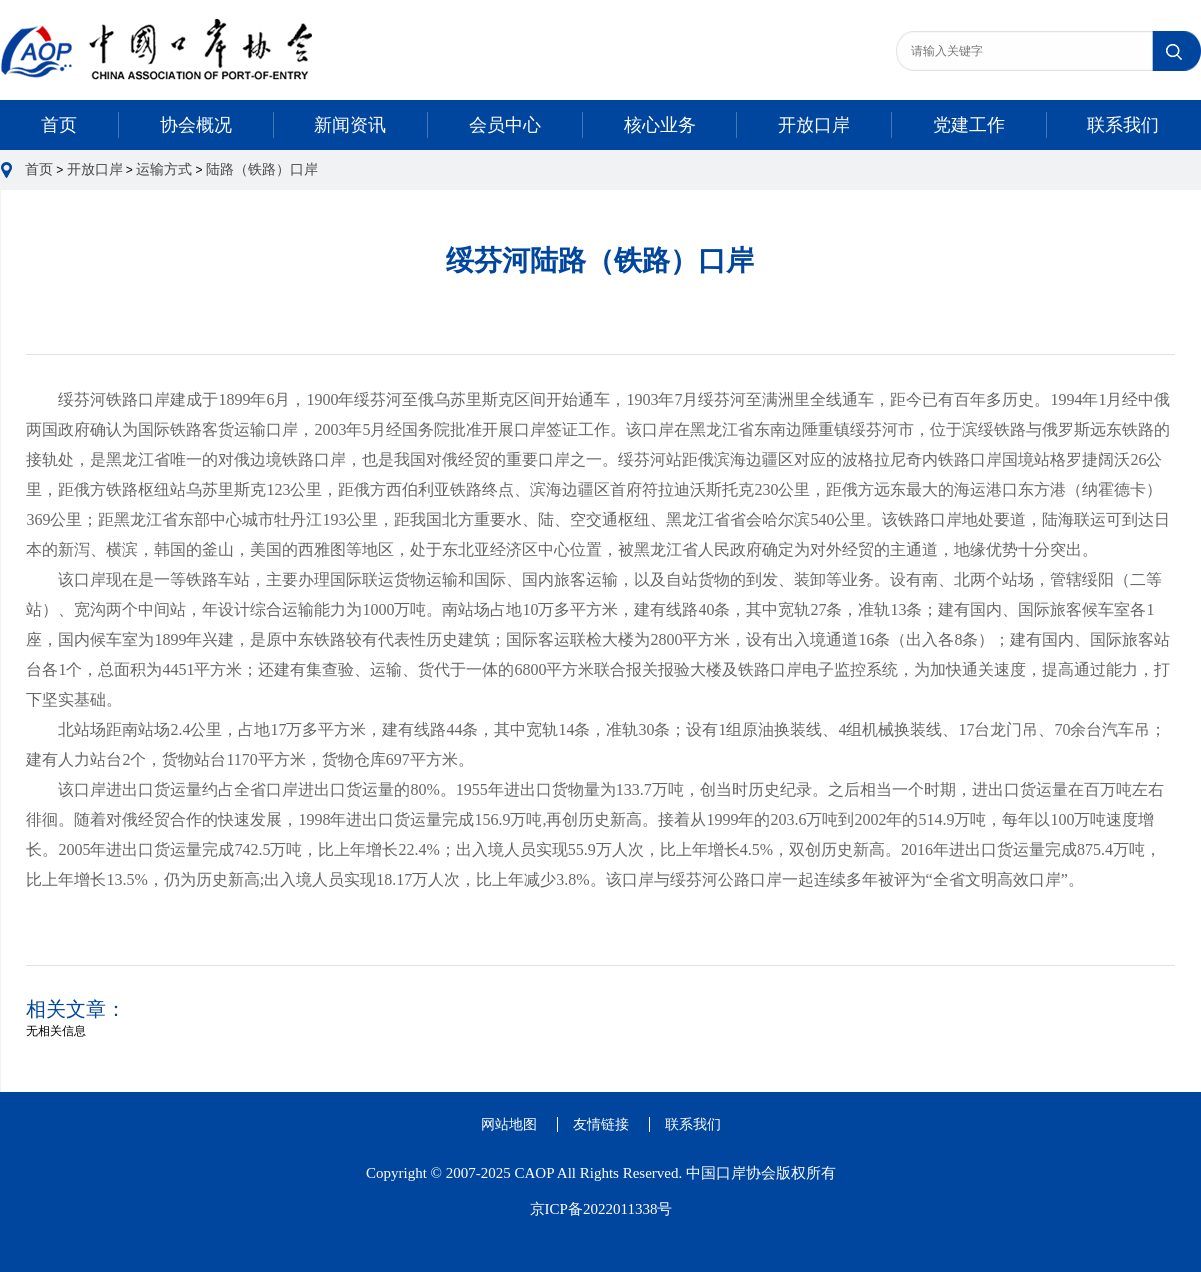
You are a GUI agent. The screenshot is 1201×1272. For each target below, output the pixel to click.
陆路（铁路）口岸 (262, 169)
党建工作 (969, 125)
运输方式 (164, 169)
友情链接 (601, 1124)
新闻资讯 (350, 125)
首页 (59, 125)
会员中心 (505, 125)
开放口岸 (814, 125)
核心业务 (660, 125)
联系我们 (1123, 125)
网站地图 (509, 1124)
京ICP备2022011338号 (601, 1209)
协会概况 (196, 125)
